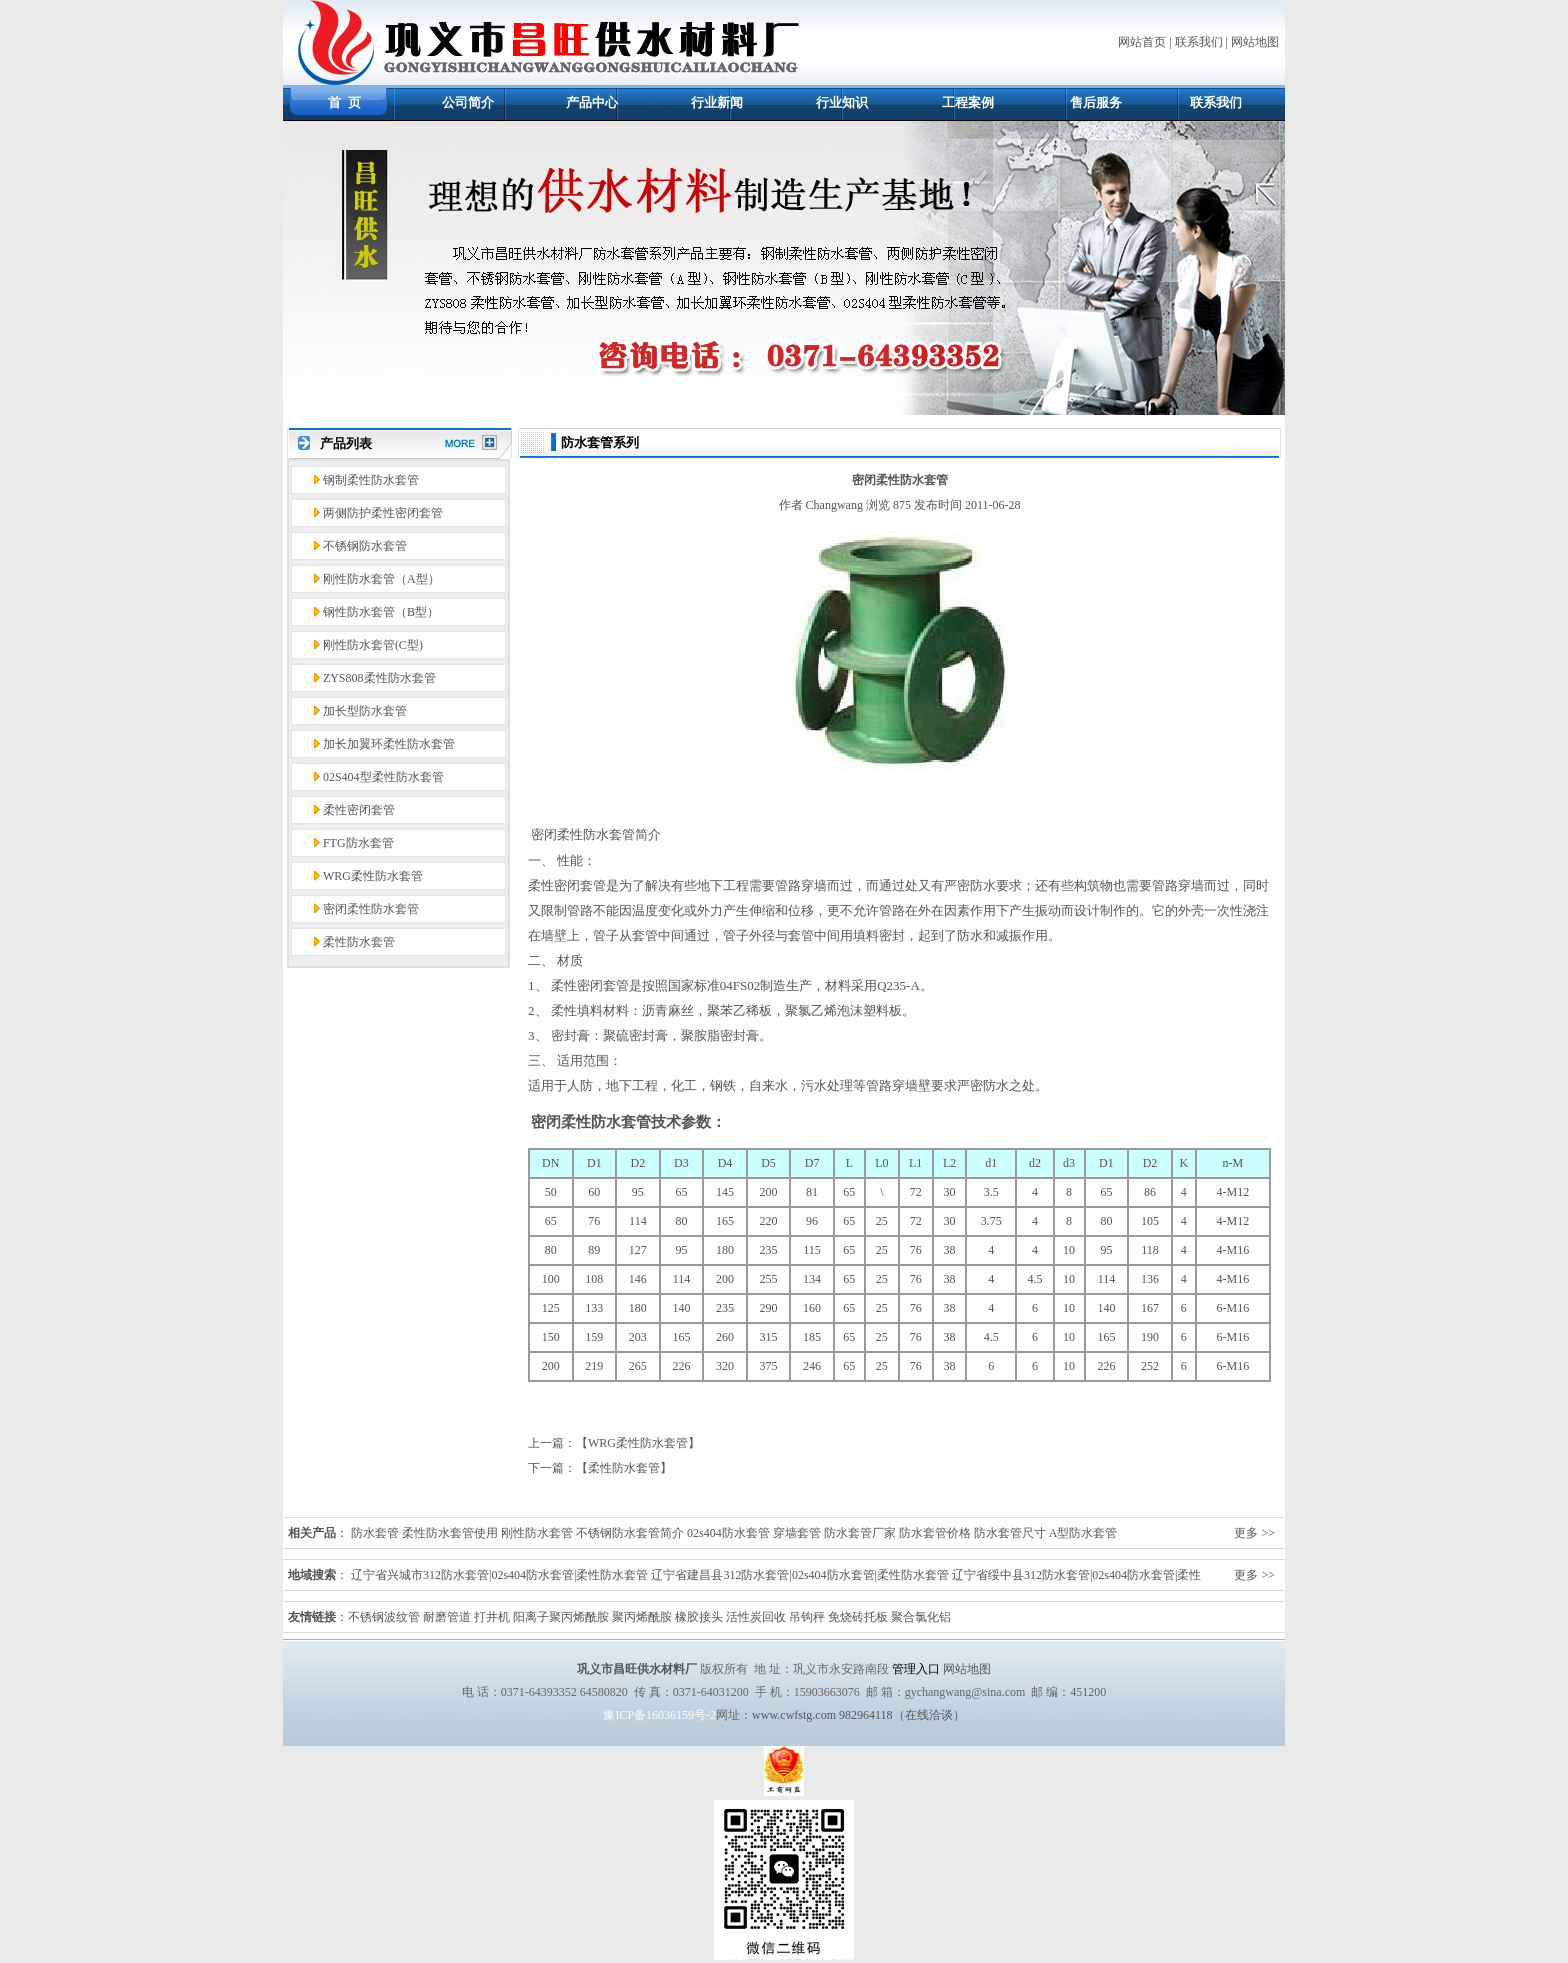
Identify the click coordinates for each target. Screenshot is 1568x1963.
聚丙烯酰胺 (642, 1617)
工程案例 (968, 102)
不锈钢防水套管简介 (630, 1533)
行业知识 (842, 102)
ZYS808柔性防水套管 (379, 678)
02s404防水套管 (728, 1533)
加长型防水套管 (365, 711)
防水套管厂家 (860, 1533)
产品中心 (592, 102)
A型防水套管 (1083, 1533)
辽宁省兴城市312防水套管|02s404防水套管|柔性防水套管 (499, 1575)
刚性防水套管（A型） (381, 579)
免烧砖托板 (858, 1617)
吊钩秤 (807, 1617)
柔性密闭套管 (359, 810)
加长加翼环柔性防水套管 (389, 744)
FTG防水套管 (358, 843)
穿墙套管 (797, 1533)
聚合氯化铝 (921, 1617)
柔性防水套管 (359, 942)
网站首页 (1142, 42)
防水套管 (375, 1533)
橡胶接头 (699, 1617)
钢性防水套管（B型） (381, 612)
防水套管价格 (935, 1533)
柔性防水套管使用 (450, 1533)
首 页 (344, 102)
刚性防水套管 (537, 1533)
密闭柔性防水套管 (371, 909)
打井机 (492, 1617)
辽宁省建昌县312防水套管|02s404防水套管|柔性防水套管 (799, 1575)
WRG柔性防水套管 (373, 876)
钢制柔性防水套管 (371, 480)
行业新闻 (717, 102)
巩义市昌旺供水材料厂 (637, 1669)
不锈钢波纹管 (384, 1617)
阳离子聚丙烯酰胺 (561, 1617)
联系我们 (1199, 42)
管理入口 (916, 1669)
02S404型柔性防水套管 (383, 777)
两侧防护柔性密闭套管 (383, 513)
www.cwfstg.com (794, 1715)
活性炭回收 (756, 1617)
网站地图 (1255, 42)
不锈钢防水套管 (365, 546)
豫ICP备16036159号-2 (659, 1715)
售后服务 (1096, 102)
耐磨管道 (447, 1617)
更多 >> (1254, 1533)
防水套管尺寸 (1010, 1533)
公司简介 (468, 102)
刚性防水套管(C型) (373, 645)
